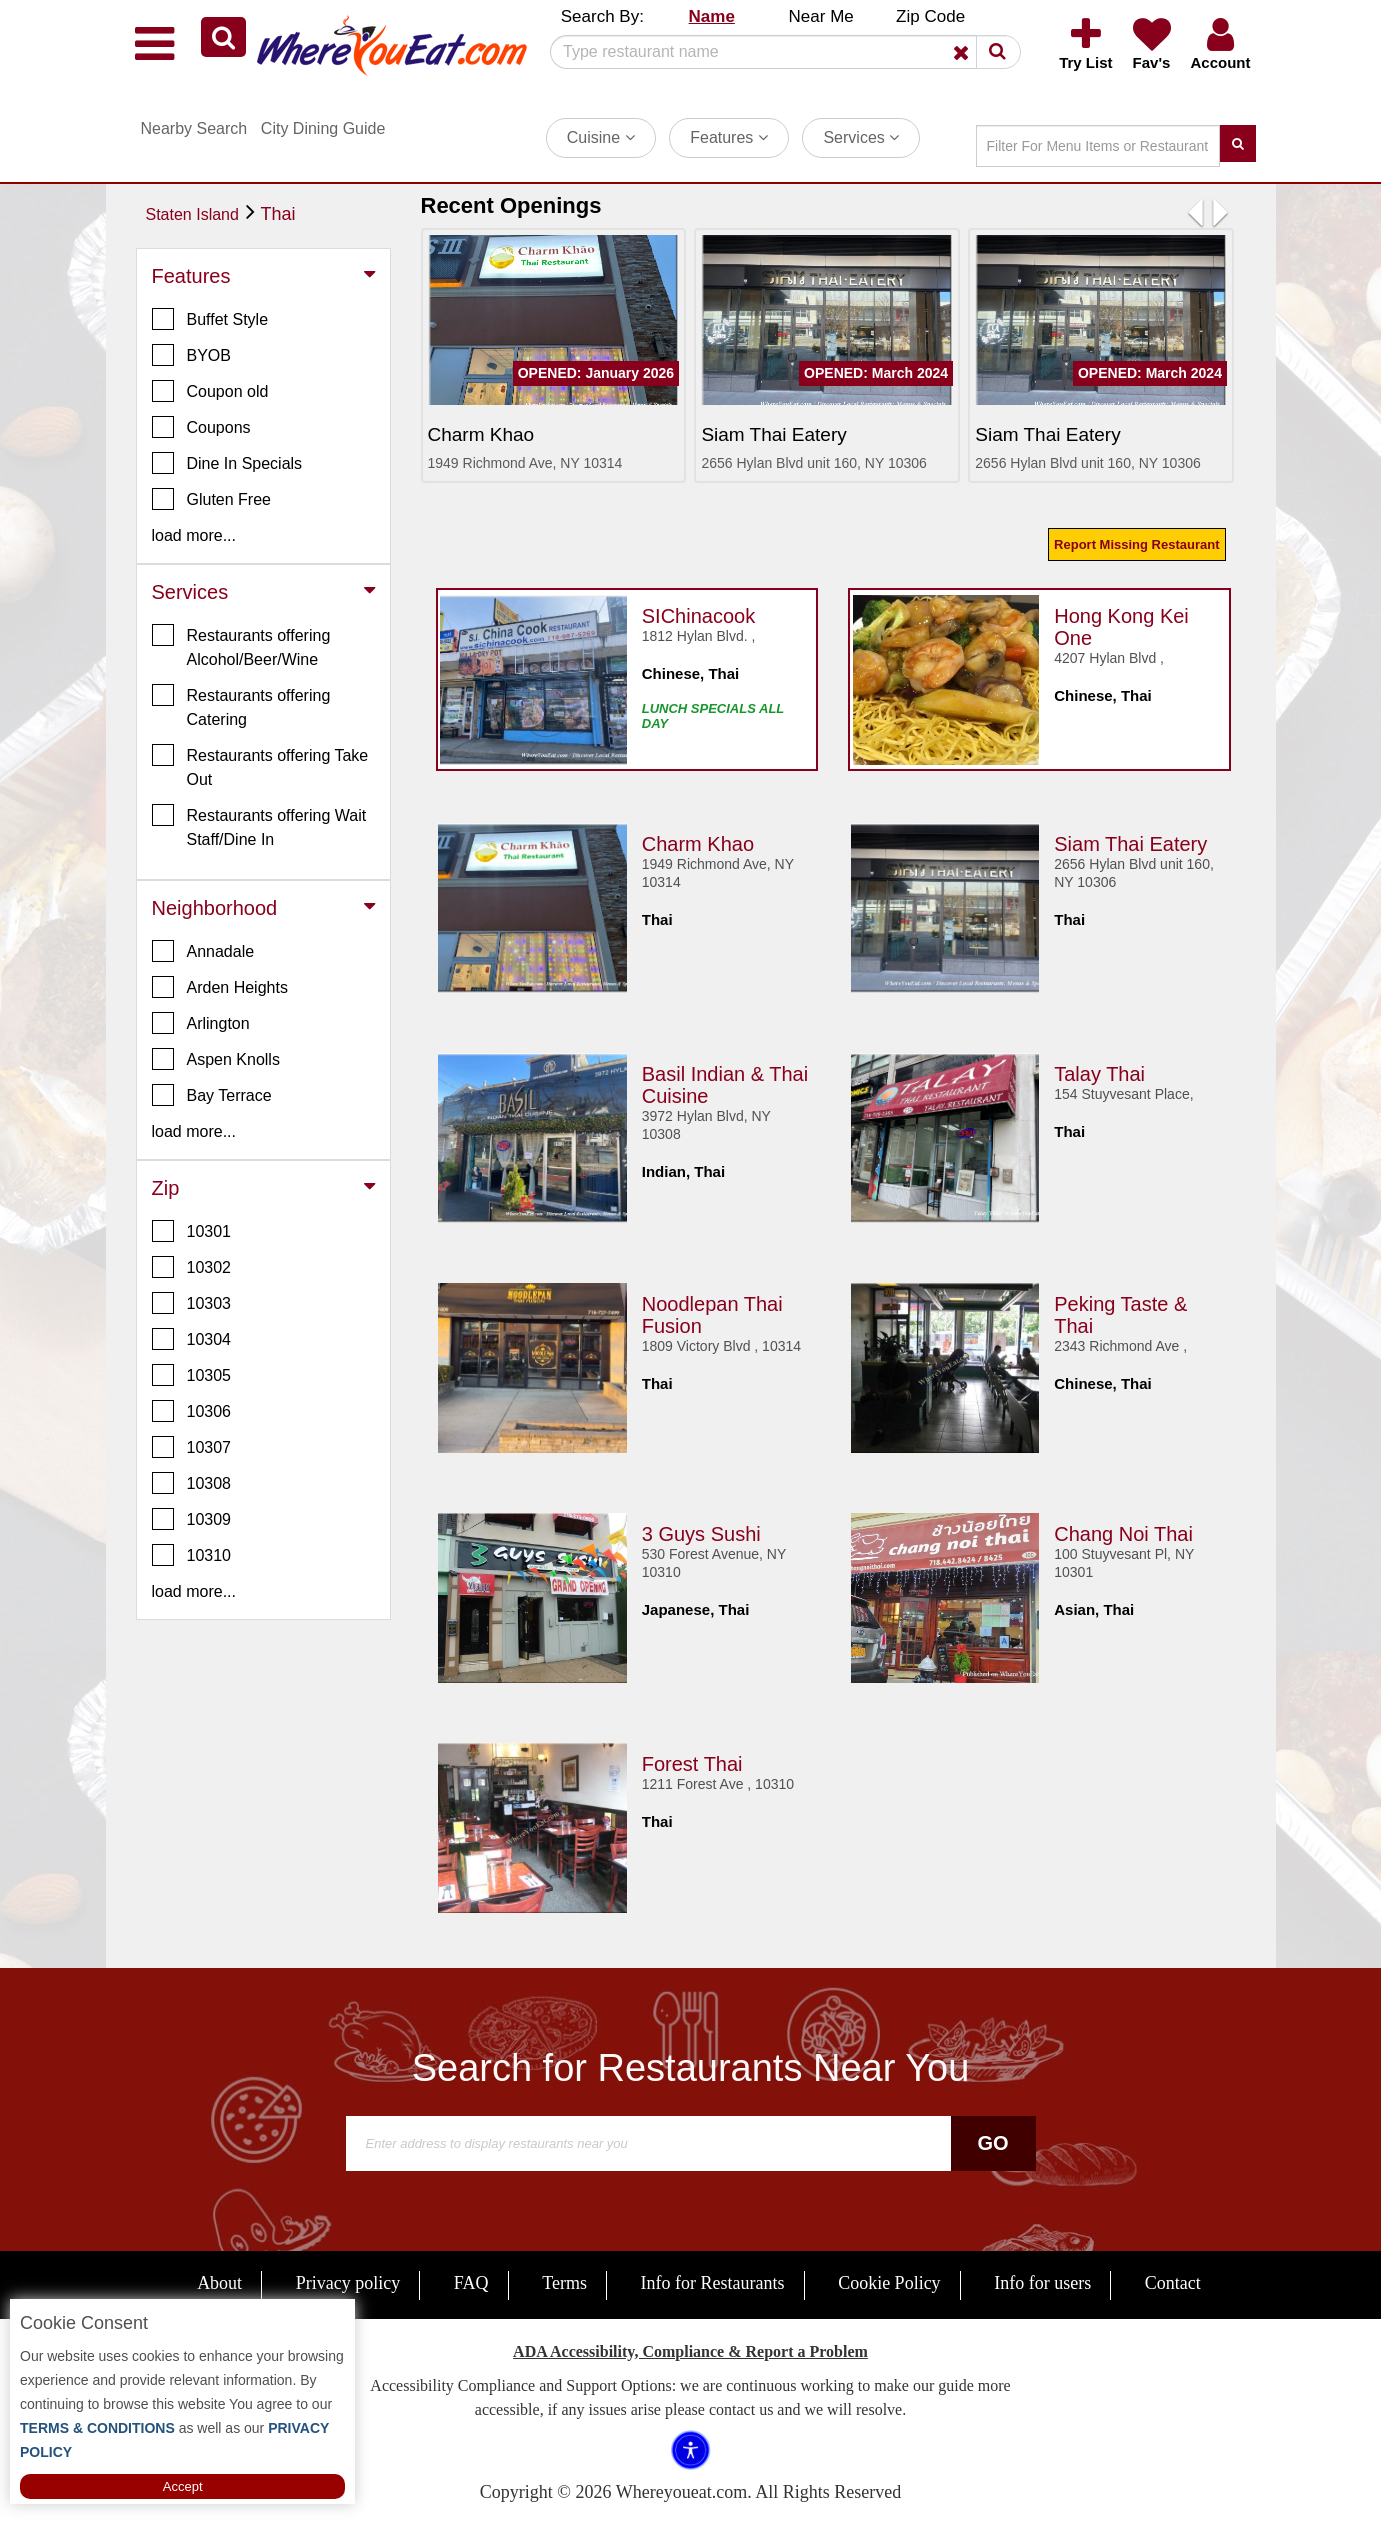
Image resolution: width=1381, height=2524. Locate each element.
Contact (1173, 2283)
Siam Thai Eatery (1130, 839)
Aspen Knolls (216, 1059)
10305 (192, 1375)
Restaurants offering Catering (241, 706)
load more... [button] (194, 535)
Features (729, 137)
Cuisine (601, 137)
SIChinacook (698, 611)
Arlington (201, 1023)
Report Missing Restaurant (1136, 544)
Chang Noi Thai (1123, 1529)
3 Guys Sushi (701, 1529)
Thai (278, 214)
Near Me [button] (821, 16)
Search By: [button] (602, 16)
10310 (192, 1555)
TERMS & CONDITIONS (97, 2428)
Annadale (203, 951)
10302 (192, 1267)
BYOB (191, 355)
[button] (223, 37)
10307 (192, 1447)
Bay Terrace (212, 1095)
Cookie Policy (889, 2283)
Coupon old (210, 391)
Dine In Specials (227, 463)
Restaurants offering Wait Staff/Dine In (259, 826)
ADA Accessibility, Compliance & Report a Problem (690, 2351)
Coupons (201, 427)
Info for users (1042, 2283)
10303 (192, 1303)
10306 (192, 1411)
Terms (564, 2283)
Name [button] (712, 16)
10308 (192, 1483)
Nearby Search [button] (194, 128)
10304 (192, 1339)
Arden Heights (220, 987)
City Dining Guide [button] (323, 128)
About (219, 2283)
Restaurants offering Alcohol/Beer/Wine (241, 646)
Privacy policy (348, 2283)
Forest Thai (692, 1759)
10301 (192, 1231)
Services (861, 137)
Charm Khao (698, 839)
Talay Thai (1099, 1069)
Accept (183, 2486)
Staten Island (192, 214)
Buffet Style (210, 319)
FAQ (471, 2283)
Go (992, 2143)
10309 (192, 1519)
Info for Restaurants (713, 2283)
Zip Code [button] (930, 16)
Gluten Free (211, 499)
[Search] (778, 52)
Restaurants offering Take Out (260, 766)
